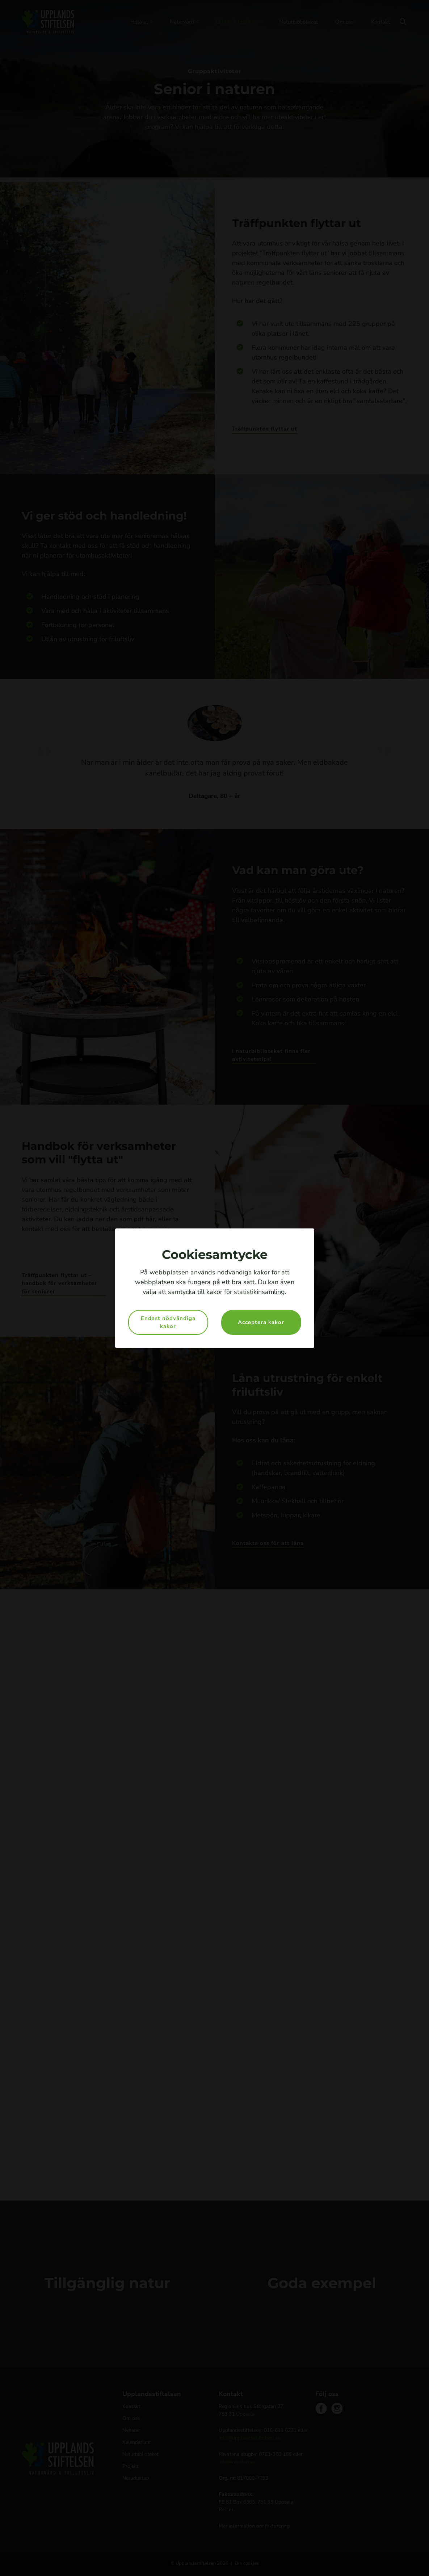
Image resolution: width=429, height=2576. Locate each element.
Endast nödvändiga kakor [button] (168, 1322)
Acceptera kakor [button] (261, 1322)
